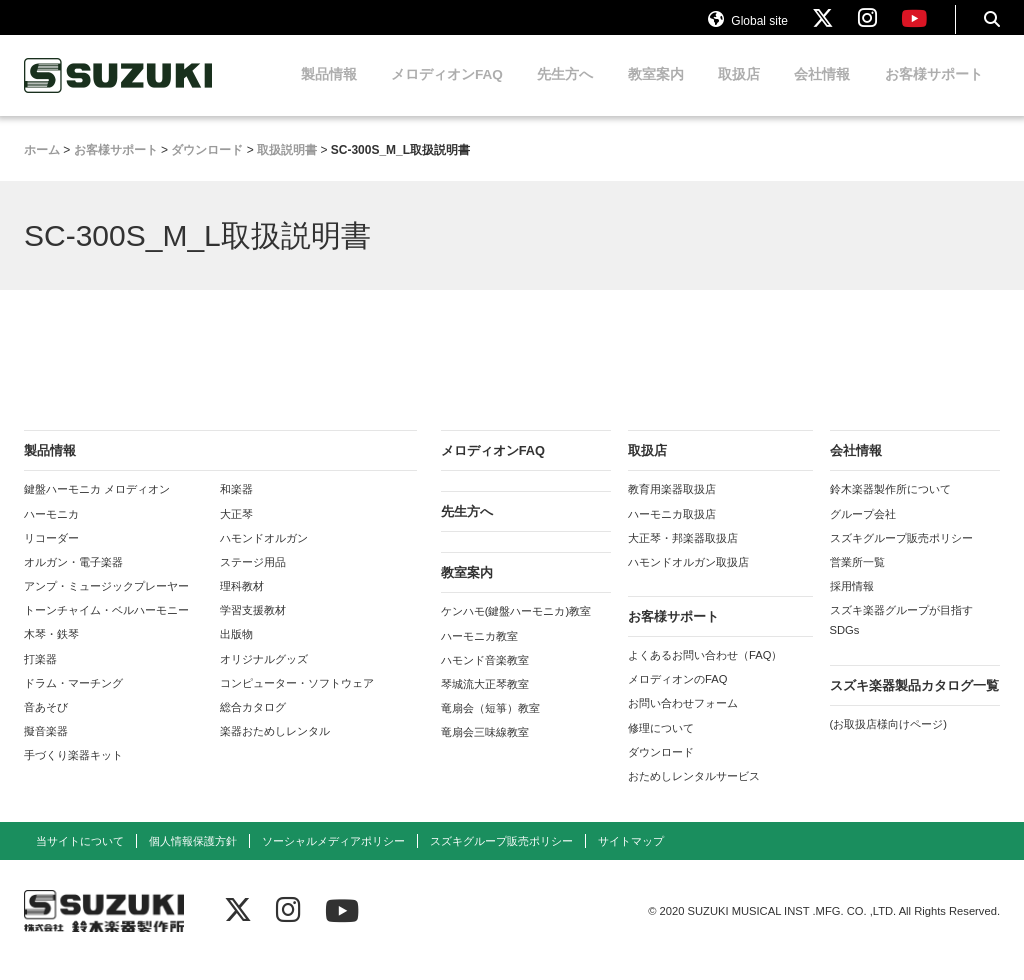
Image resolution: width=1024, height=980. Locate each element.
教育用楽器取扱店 (672, 507)
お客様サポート (934, 92)
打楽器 (40, 676)
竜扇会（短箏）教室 (490, 726)
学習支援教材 (253, 628)
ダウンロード (661, 769)
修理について (661, 745)
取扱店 (739, 92)
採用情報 (852, 604)
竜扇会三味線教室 (485, 750)
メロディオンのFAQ (677, 697)
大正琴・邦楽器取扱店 (683, 555)
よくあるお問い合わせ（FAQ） (705, 673)
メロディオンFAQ (447, 92)
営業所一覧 (857, 580)
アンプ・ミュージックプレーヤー (106, 604)
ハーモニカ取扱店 (672, 531)
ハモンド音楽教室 (485, 677)
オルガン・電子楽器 (73, 580)
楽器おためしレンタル (275, 749)
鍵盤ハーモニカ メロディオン (97, 507)
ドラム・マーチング (73, 700)
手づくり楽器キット (73, 773)
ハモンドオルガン (264, 555)
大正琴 (236, 531)
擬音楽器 (46, 749)
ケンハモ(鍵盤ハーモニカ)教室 (516, 629)
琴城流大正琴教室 (485, 702)
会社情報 (822, 92)
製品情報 (329, 92)
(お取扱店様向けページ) (888, 741)
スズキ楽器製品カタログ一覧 (914, 702)
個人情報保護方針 (193, 859)
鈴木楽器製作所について (890, 507)
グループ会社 (863, 531)
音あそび (46, 725)
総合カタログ (253, 725)
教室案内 (656, 92)
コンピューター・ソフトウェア (297, 700)
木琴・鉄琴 (51, 652)
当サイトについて (80, 859)
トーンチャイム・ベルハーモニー (106, 628)
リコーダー (51, 555)
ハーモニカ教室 (479, 653)
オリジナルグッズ (264, 676)
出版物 (236, 652)
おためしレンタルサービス (694, 794)
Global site (748, 28)
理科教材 (242, 604)
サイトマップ (631, 859)
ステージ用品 (253, 580)
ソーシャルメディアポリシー (333, 859)
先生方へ (565, 92)
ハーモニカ (51, 531)
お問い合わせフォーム (683, 721)
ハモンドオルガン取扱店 (688, 580)
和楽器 (236, 507)
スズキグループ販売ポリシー (901, 555)
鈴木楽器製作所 (119, 93)
